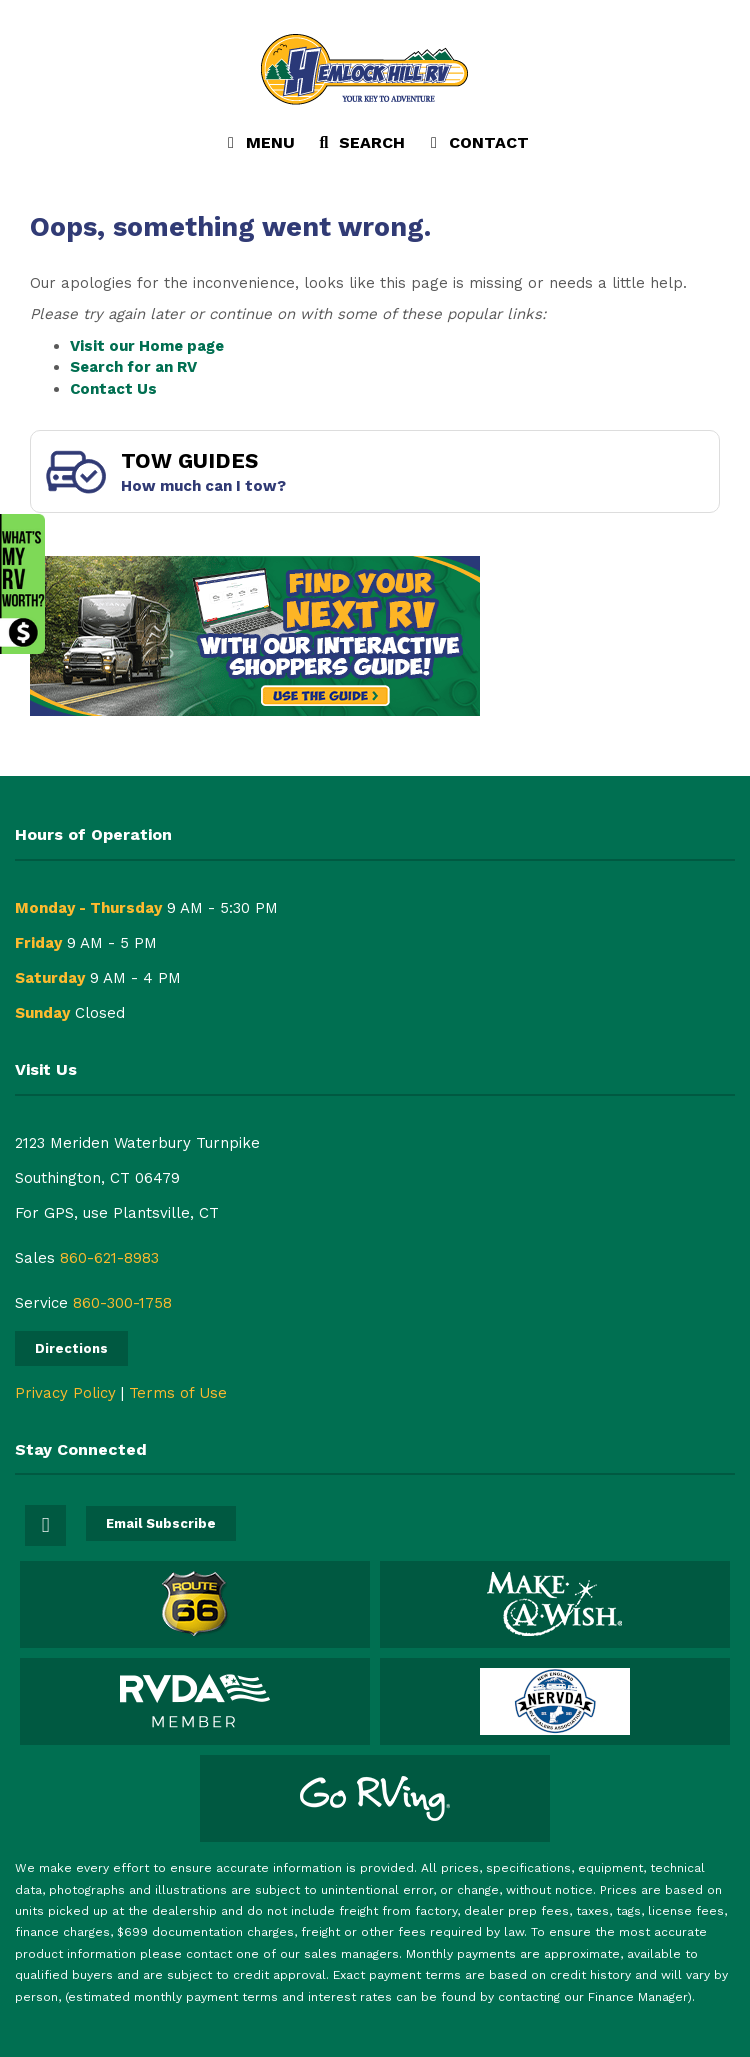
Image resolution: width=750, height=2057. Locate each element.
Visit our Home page (147, 346)
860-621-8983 (109, 1258)
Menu (262, 147)
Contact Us (113, 389)
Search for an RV (133, 367)
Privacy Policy (65, 1393)
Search (359, 147)
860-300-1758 (122, 1303)
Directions (71, 1348)
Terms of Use (178, 1393)
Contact (476, 147)
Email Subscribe (161, 1523)
